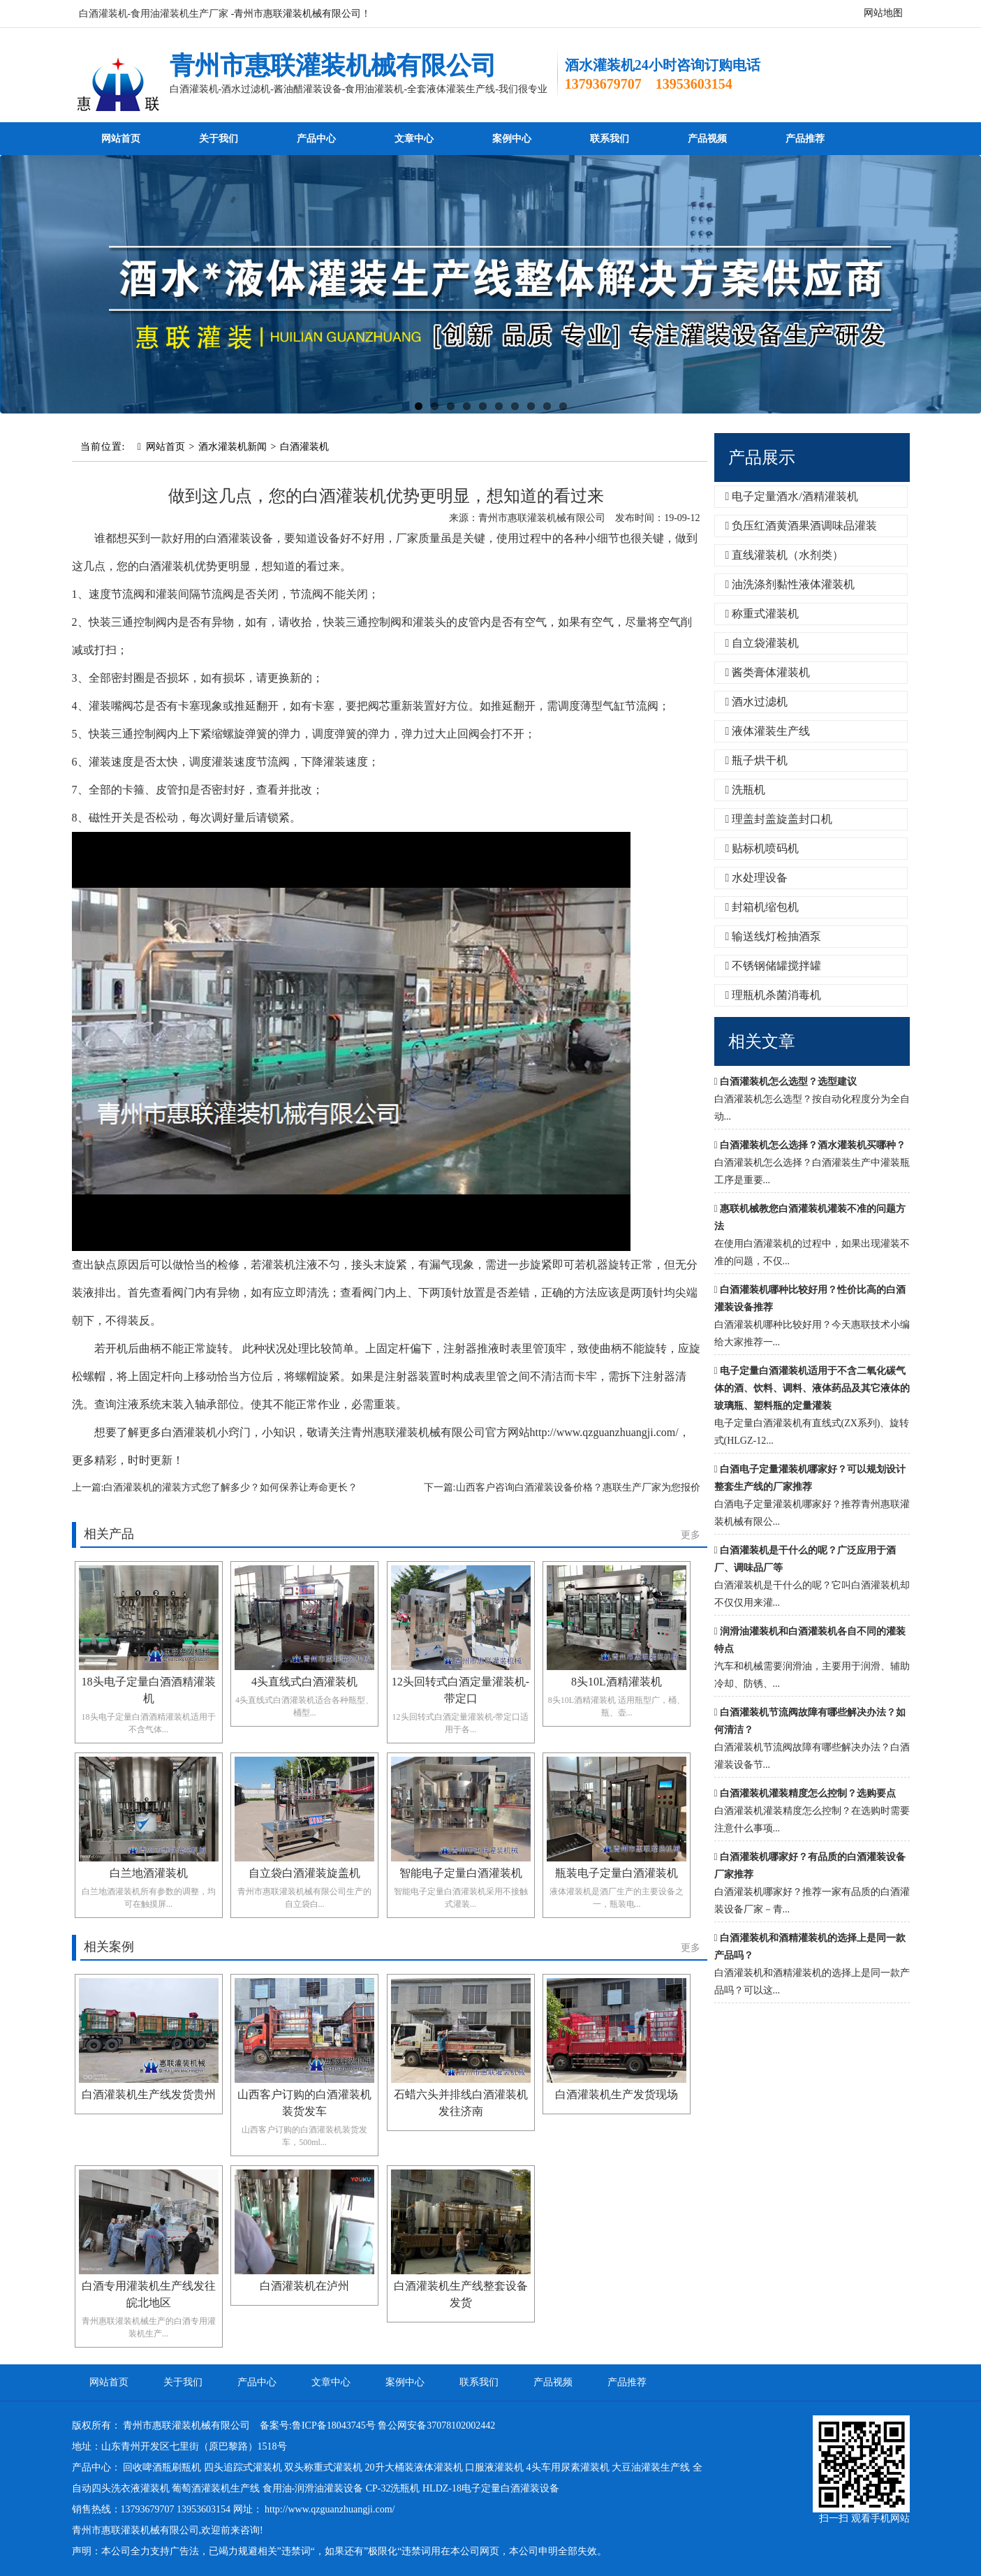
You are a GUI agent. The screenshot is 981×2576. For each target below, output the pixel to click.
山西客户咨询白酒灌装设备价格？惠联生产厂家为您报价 (578, 1487)
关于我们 (218, 138)
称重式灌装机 (762, 614)
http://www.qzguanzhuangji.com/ (330, 2509)
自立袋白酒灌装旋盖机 (304, 1873)
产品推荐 (805, 138)
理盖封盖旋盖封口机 (779, 819)
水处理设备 (756, 878)
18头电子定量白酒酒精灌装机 (149, 1690)
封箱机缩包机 (762, 907)
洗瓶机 (745, 790)
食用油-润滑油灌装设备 (313, 2488)
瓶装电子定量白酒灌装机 (616, 1873)
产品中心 (316, 138)
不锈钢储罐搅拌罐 (773, 966)
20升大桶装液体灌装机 (414, 2467)
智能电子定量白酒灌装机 (460, 1873)
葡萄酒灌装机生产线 (216, 2488)
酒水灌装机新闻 (232, 446)
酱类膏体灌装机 (768, 672)
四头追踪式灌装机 (243, 2467)
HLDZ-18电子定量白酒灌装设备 (490, 2488)
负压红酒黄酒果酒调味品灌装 (801, 526)
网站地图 (883, 13)
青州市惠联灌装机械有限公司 (333, 66)
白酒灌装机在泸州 (304, 2286)
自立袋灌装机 (762, 643)
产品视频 (707, 138)
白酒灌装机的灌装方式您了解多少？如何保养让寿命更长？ (230, 1487)
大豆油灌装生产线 (651, 2467)
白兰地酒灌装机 (149, 1873)
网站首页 (120, 138)
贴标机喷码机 (762, 848)
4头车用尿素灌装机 (568, 2467)
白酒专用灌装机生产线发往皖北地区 (149, 2294)
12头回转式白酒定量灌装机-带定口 (460, 1690)
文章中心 (414, 138)
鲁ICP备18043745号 (334, 2425)
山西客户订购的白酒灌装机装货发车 (304, 2102)
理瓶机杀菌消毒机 (773, 995)
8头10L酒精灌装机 (616, 1682)
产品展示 (761, 457)
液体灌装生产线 (768, 731)
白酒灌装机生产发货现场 (616, 2094)
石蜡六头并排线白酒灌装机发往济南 (461, 2102)
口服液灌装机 (494, 2467)
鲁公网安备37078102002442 (436, 2425)
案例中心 (511, 138)
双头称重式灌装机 (323, 2467)
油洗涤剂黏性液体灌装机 (790, 584)
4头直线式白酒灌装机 (304, 1682)
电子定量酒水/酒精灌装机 (791, 496)
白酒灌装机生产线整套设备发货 (461, 2294)
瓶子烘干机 (756, 760)
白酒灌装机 (304, 446)
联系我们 (609, 138)
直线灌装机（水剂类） (784, 555)
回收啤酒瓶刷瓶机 (162, 2467)
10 (563, 406)
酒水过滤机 (756, 702)
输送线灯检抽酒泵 (773, 936)
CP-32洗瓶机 (393, 2488)
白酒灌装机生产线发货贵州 (149, 2094)
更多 (690, 1535)
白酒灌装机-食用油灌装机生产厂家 (154, 13)
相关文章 (761, 1041)
